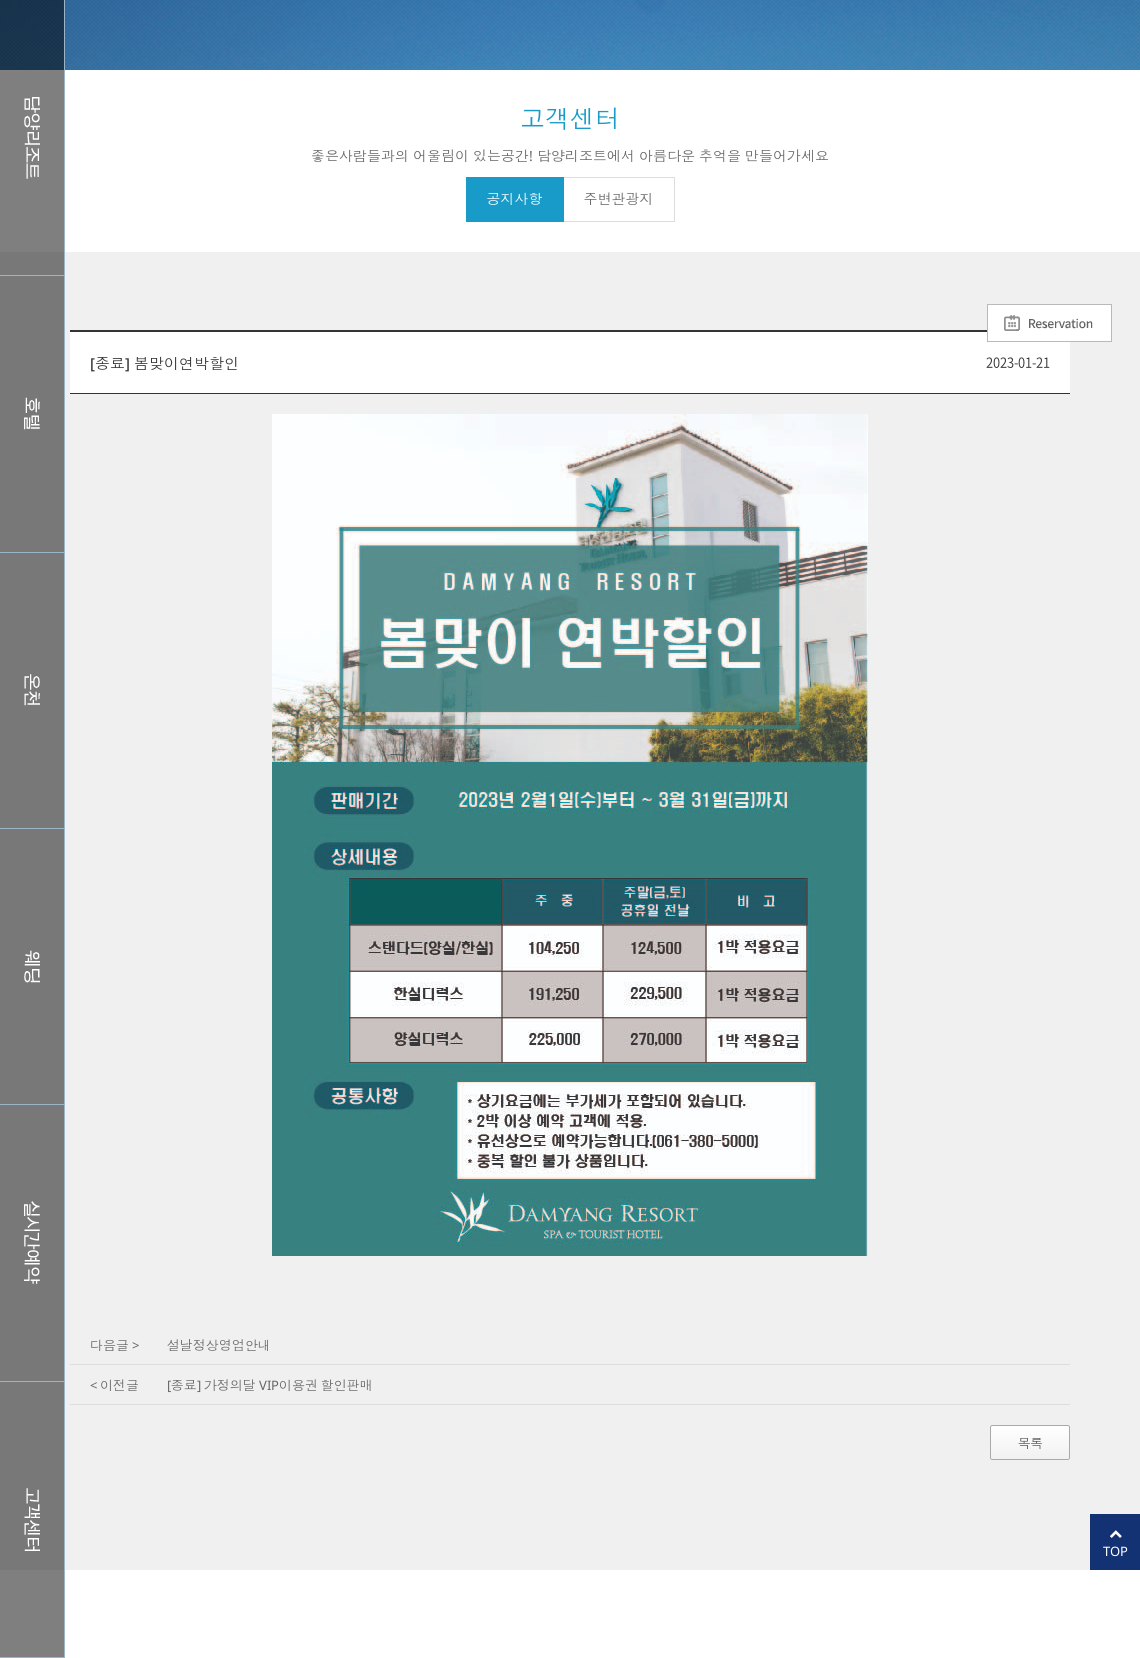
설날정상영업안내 (219, 1345)
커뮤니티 (32, 1519)
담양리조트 (32, 137)
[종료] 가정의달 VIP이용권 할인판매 (270, 1385)
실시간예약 (32, 1242)
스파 (32, 690)
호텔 (32, 413)
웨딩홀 (32, 966)
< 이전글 (114, 1385)
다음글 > (114, 1345)
